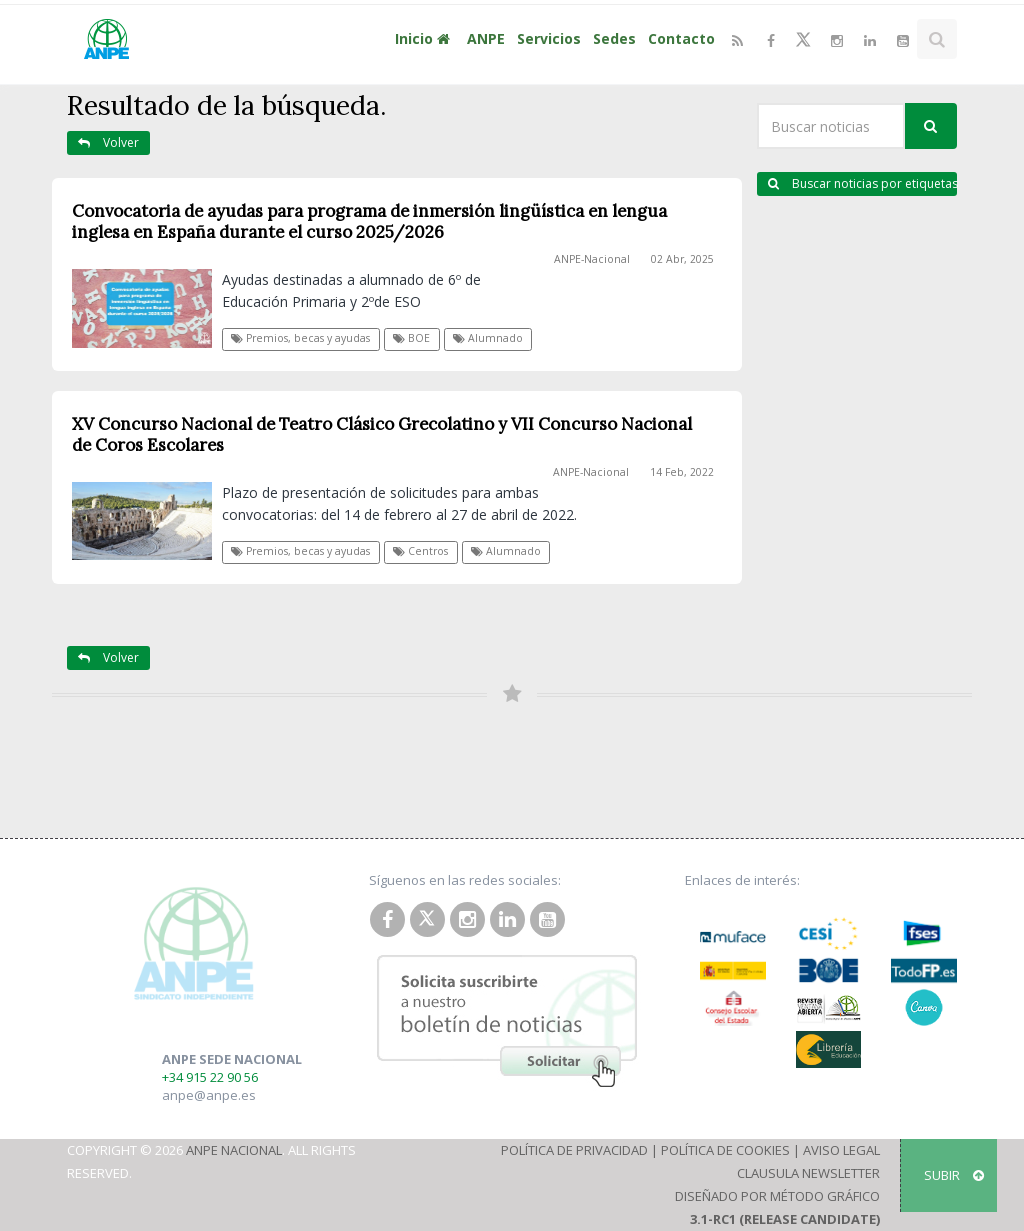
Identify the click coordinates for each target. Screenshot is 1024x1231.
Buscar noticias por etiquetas (862, 183)
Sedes (614, 38)
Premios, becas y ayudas (300, 338)
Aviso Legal (841, 1150)
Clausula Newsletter (808, 1173)
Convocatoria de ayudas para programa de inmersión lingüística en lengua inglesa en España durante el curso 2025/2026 (369, 221)
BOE (411, 338)
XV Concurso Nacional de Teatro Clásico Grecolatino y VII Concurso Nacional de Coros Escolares (382, 434)
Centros (420, 551)
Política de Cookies (725, 1150)
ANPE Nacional (234, 1150)
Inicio (425, 38)
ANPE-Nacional (592, 259)
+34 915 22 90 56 (210, 1077)
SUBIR (954, 1175)
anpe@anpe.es (209, 1095)
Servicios (549, 38)
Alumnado (488, 338)
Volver (108, 142)
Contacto (681, 38)
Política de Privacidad (574, 1150)
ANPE (486, 38)
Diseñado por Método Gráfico (777, 1196)
